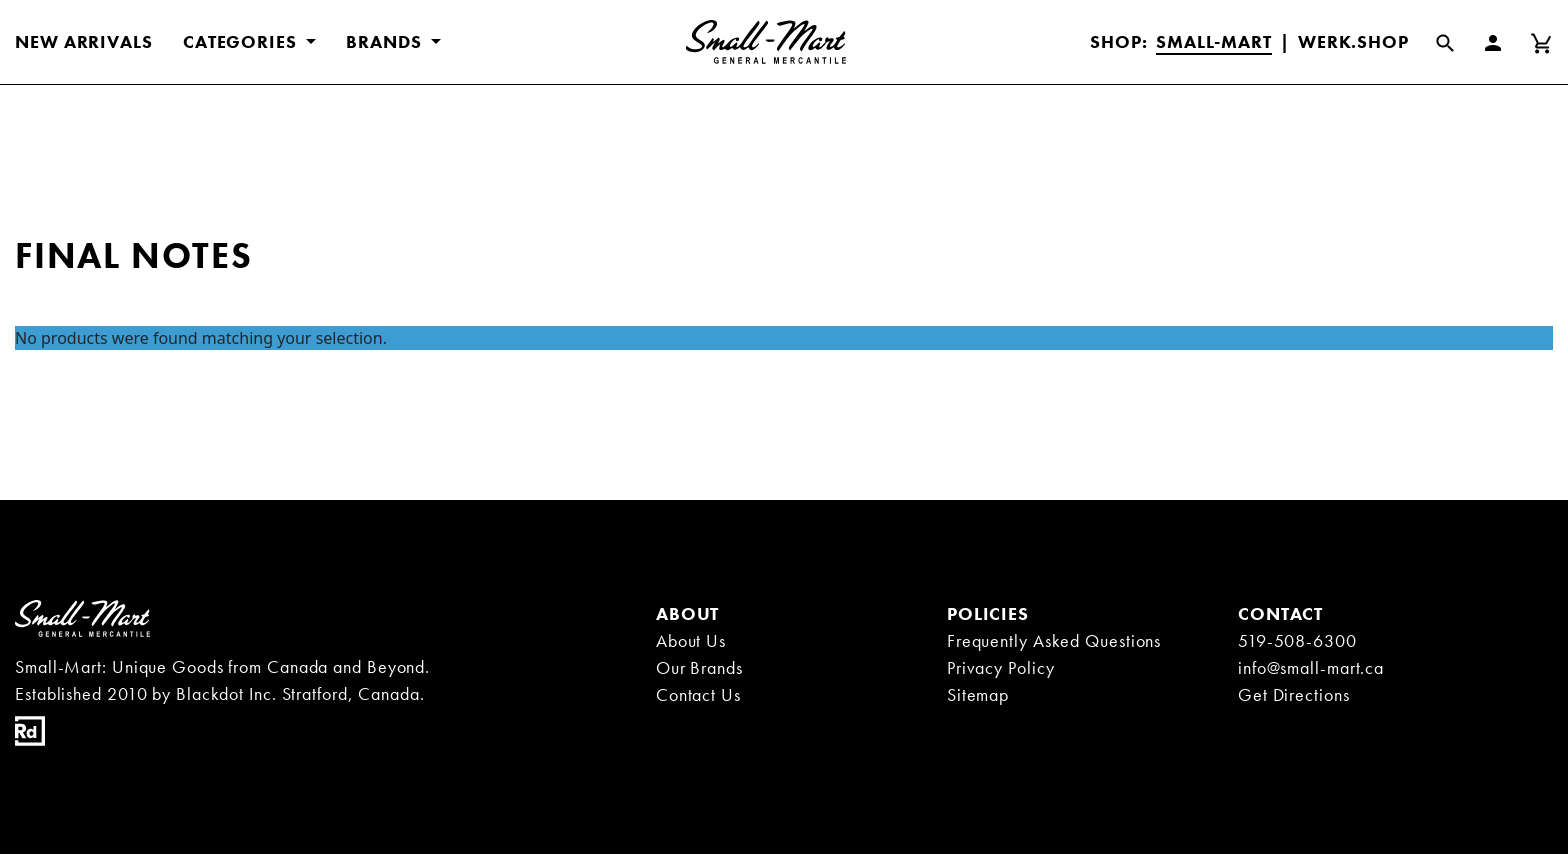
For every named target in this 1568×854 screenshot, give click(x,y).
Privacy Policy (1001, 667)
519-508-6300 (1297, 640)
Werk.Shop (1353, 41)
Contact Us (698, 694)
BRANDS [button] (386, 41)
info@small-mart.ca (1311, 667)
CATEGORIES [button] (242, 41)
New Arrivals (84, 41)
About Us (691, 640)
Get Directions (1294, 694)
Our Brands (699, 667)
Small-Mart (1214, 41)
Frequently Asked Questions (1054, 640)
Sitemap (978, 694)
